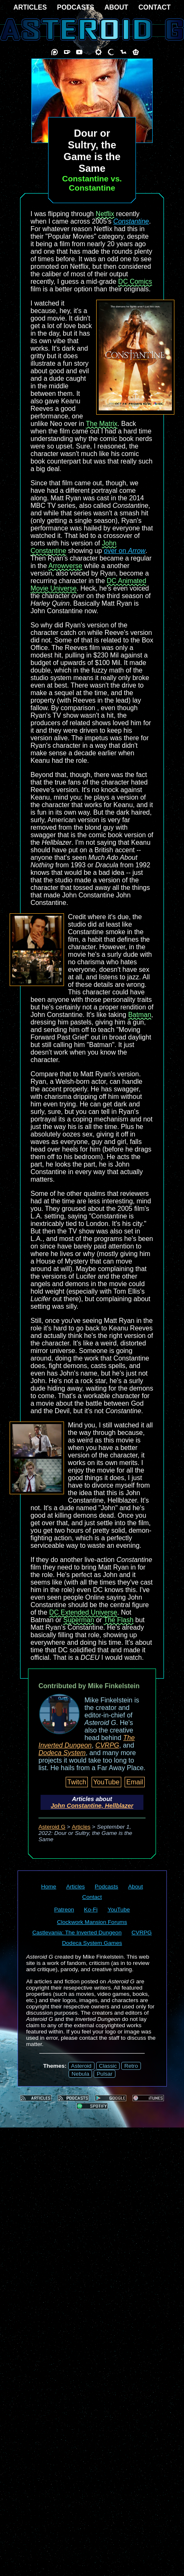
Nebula (80, 2074)
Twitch (76, 1782)
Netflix (105, 213)
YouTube (106, 1782)
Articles (81, 1827)
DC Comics (135, 281)
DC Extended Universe (83, 1612)
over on (125, 550)
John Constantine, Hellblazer (92, 1805)
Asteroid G (51, 1827)
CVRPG (107, 1745)
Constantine (131, 221)
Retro (131, 2066)
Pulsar (104, 2074)
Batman (139, 1014)
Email (134, 1782)
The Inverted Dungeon (86, 1741)
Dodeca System (62, 1752)
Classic (108, 2066)
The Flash (118, 1619)
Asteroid (81, 2066)
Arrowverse (65, 565)
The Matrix (102, 423)
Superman (78, 1619)
